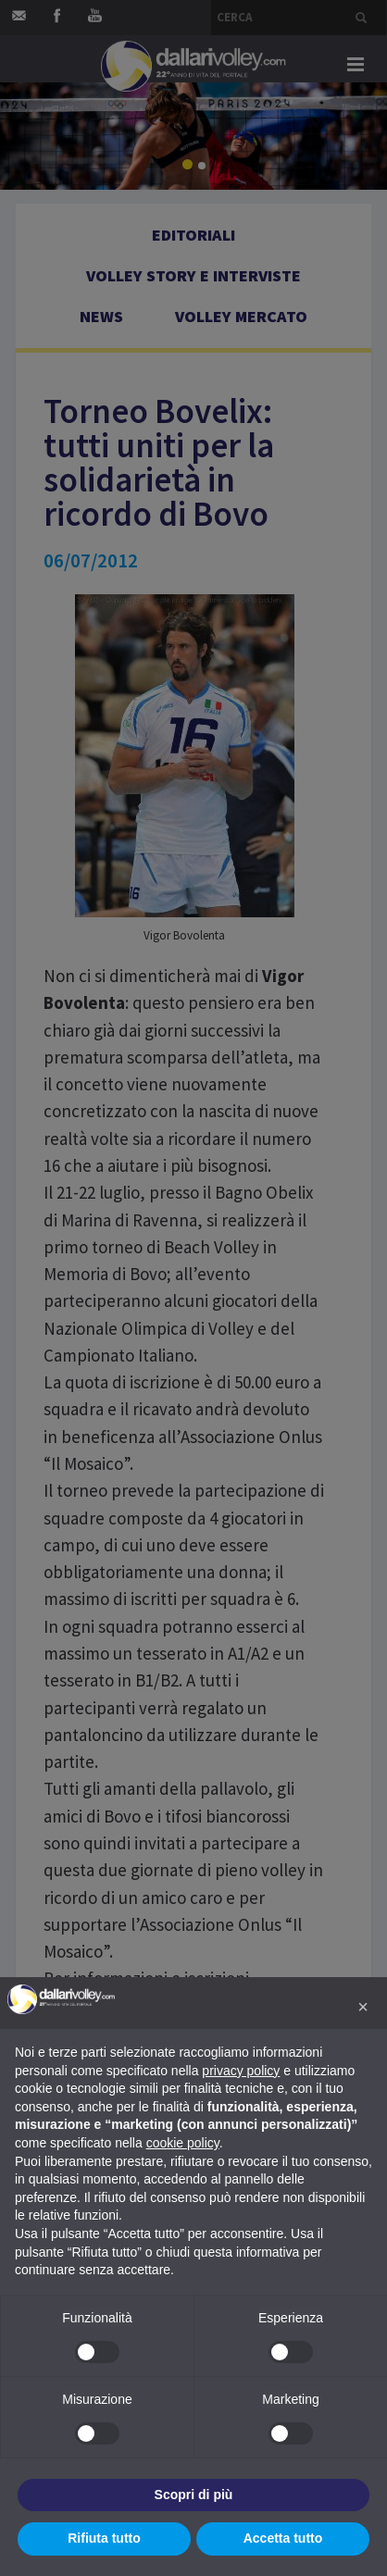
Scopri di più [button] (194, 2494)
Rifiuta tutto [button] (104, 2538)
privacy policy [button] (241, 2070)
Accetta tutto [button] (283, 2538)
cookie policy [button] (182, 2142)
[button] (363, 2007)
